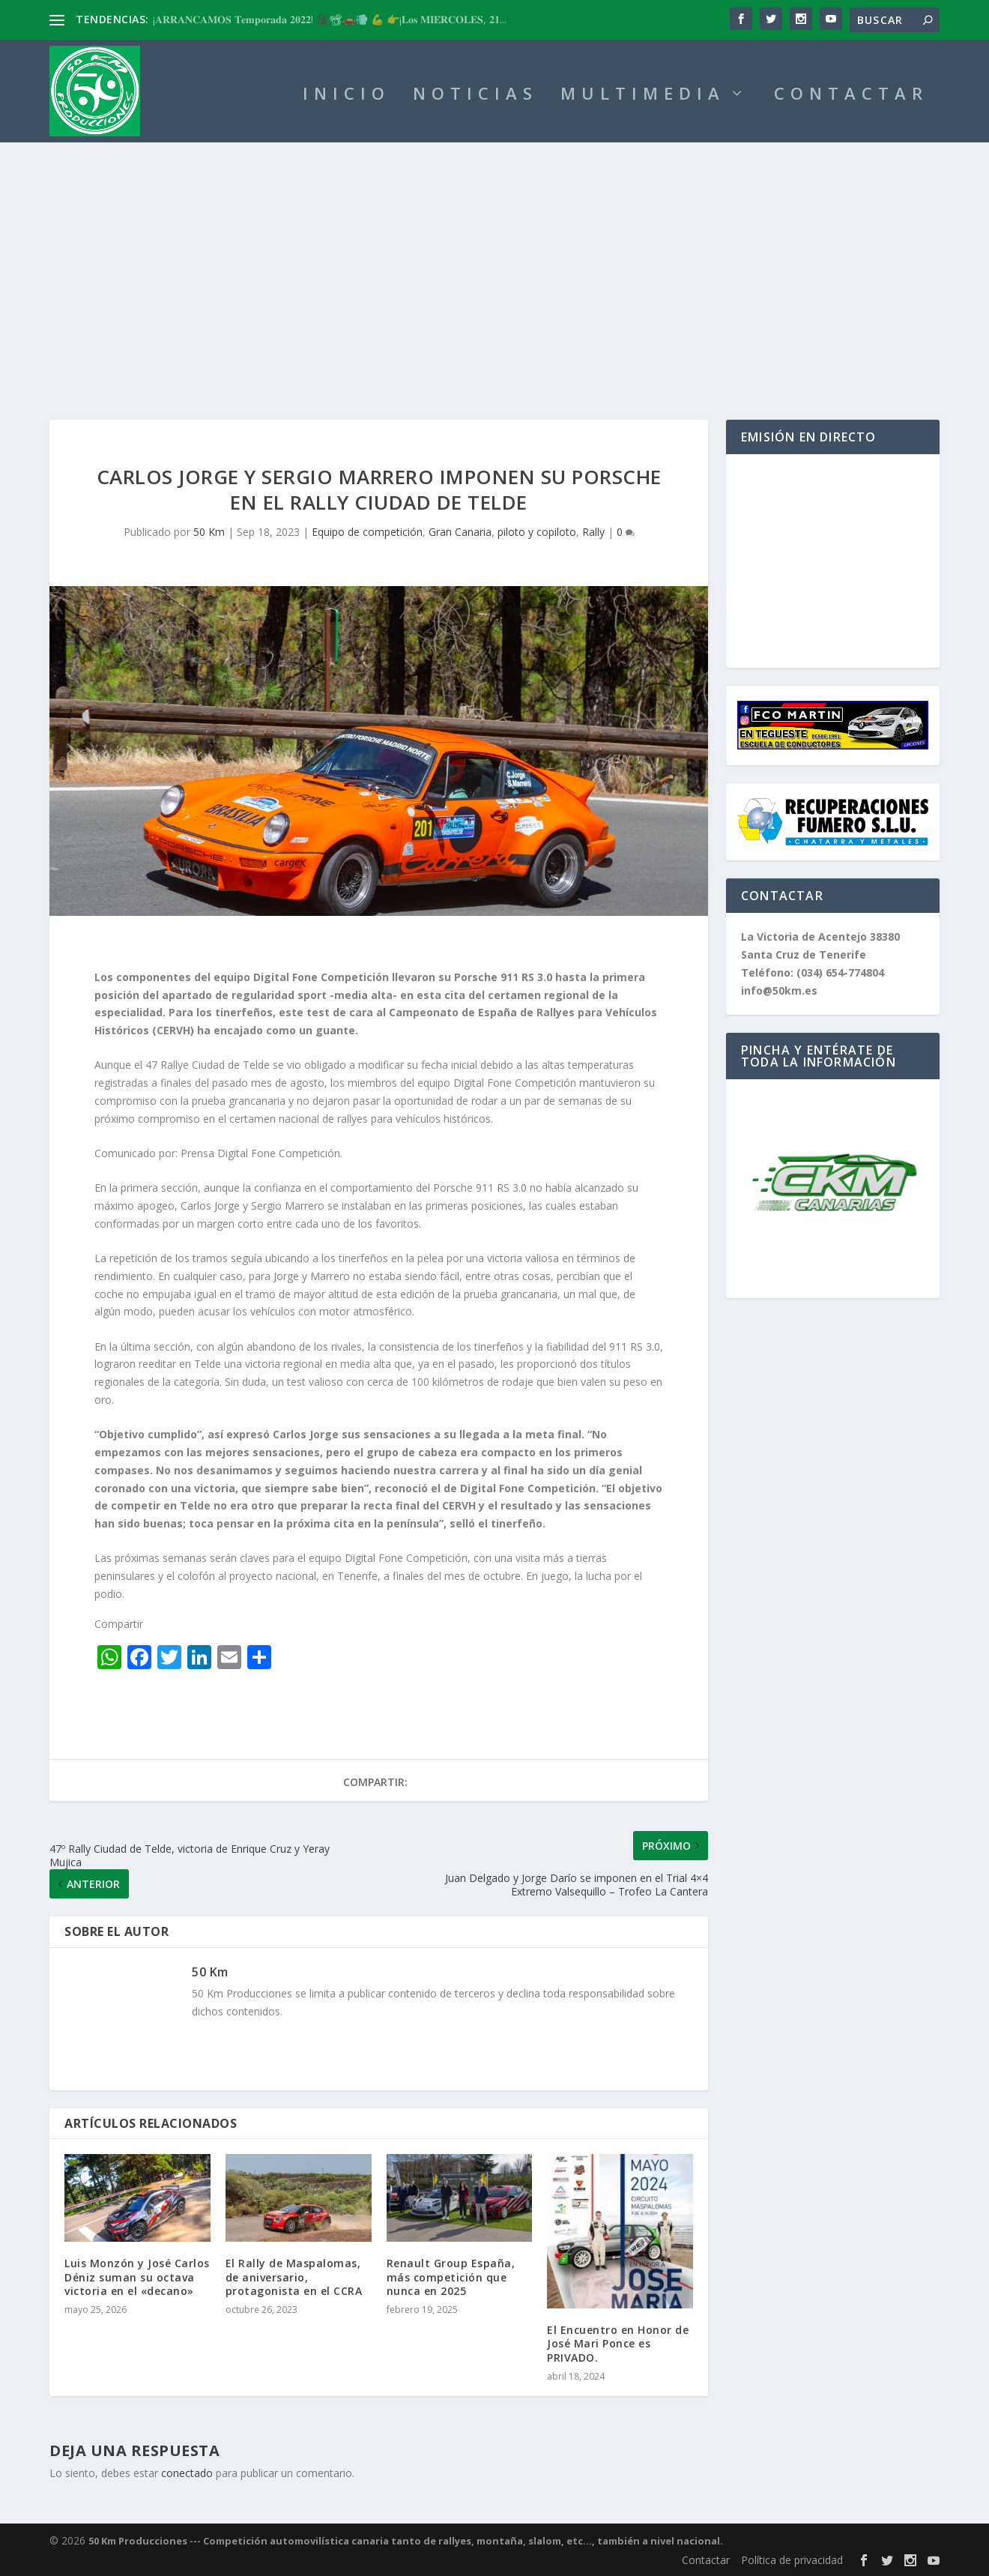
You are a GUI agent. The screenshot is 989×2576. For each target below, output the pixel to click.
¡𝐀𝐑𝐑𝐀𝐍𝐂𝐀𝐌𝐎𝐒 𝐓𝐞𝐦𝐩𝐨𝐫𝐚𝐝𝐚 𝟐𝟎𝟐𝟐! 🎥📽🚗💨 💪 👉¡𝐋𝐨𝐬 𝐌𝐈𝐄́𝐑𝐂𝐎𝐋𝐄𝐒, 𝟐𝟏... (329, 19)
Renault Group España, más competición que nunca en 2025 (451, 2276)
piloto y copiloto (536, 532)
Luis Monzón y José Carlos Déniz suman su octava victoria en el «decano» (137, 2276)
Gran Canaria (460, 532)
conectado (187, 2473)
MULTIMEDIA (642, 95)
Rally (593, 532)
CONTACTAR (851, 95)
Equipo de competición (367, 532)
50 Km (209, 532)
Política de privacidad (792, 2560)
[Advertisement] (494, 255)
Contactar (706, 2560)
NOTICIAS (475, 95)
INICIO (346, 95)
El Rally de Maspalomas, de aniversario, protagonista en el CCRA (294, 2276)
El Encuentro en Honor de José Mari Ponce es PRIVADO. (618, 2343)
